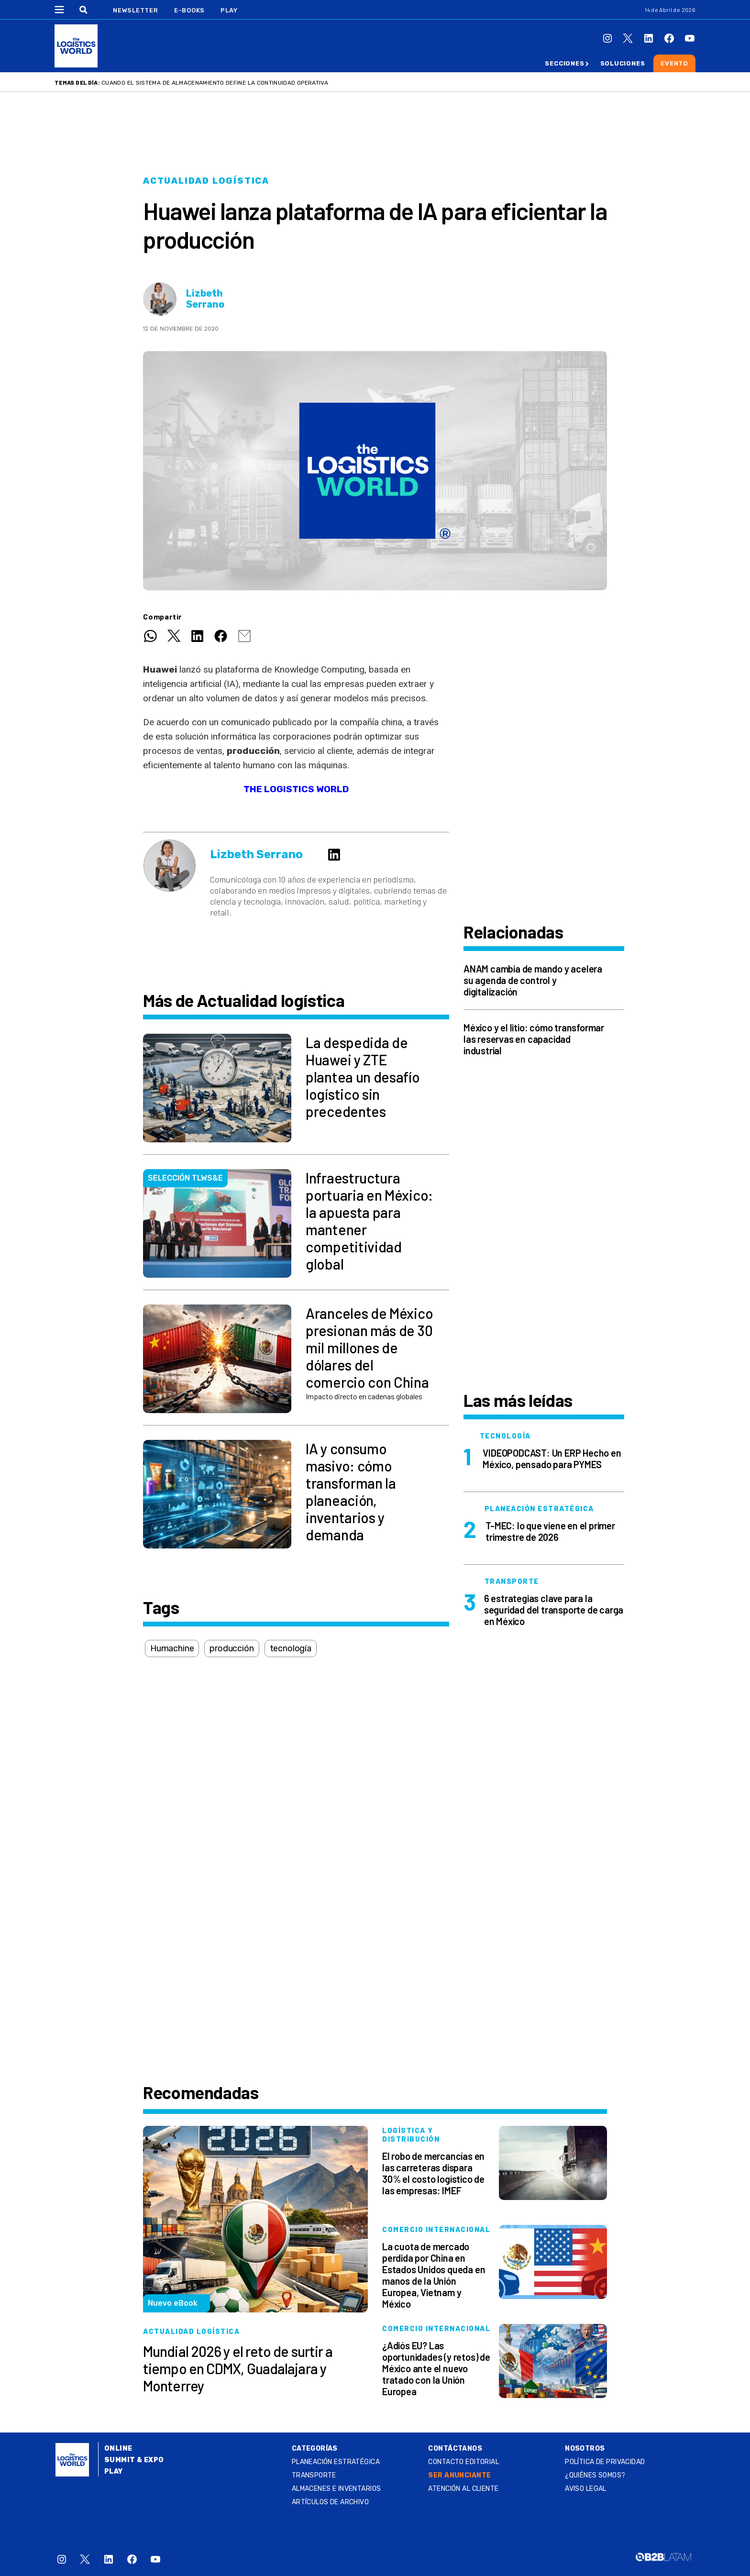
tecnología (290, 1648)
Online (118, 2448)
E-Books (189, 10)
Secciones (564, 63)
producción (232, 1648)
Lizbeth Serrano (205, 299)
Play (229, 10)
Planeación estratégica (336, 2462)
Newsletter (135, 10)
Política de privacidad (605, 2462)
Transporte (314, 2475)
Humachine (172, 1648)
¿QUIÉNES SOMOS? (595, 2475)
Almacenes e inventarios (336, 2489)
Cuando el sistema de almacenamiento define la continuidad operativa (214, 82)
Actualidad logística (206, 181)
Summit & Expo (134, 2460)
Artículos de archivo (330, 2502)
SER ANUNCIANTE (459, 2475)
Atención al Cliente (463, 2489)
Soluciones (622, 63)
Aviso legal (586, 2489)
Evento (674, 63)
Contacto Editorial (463, 2462)
